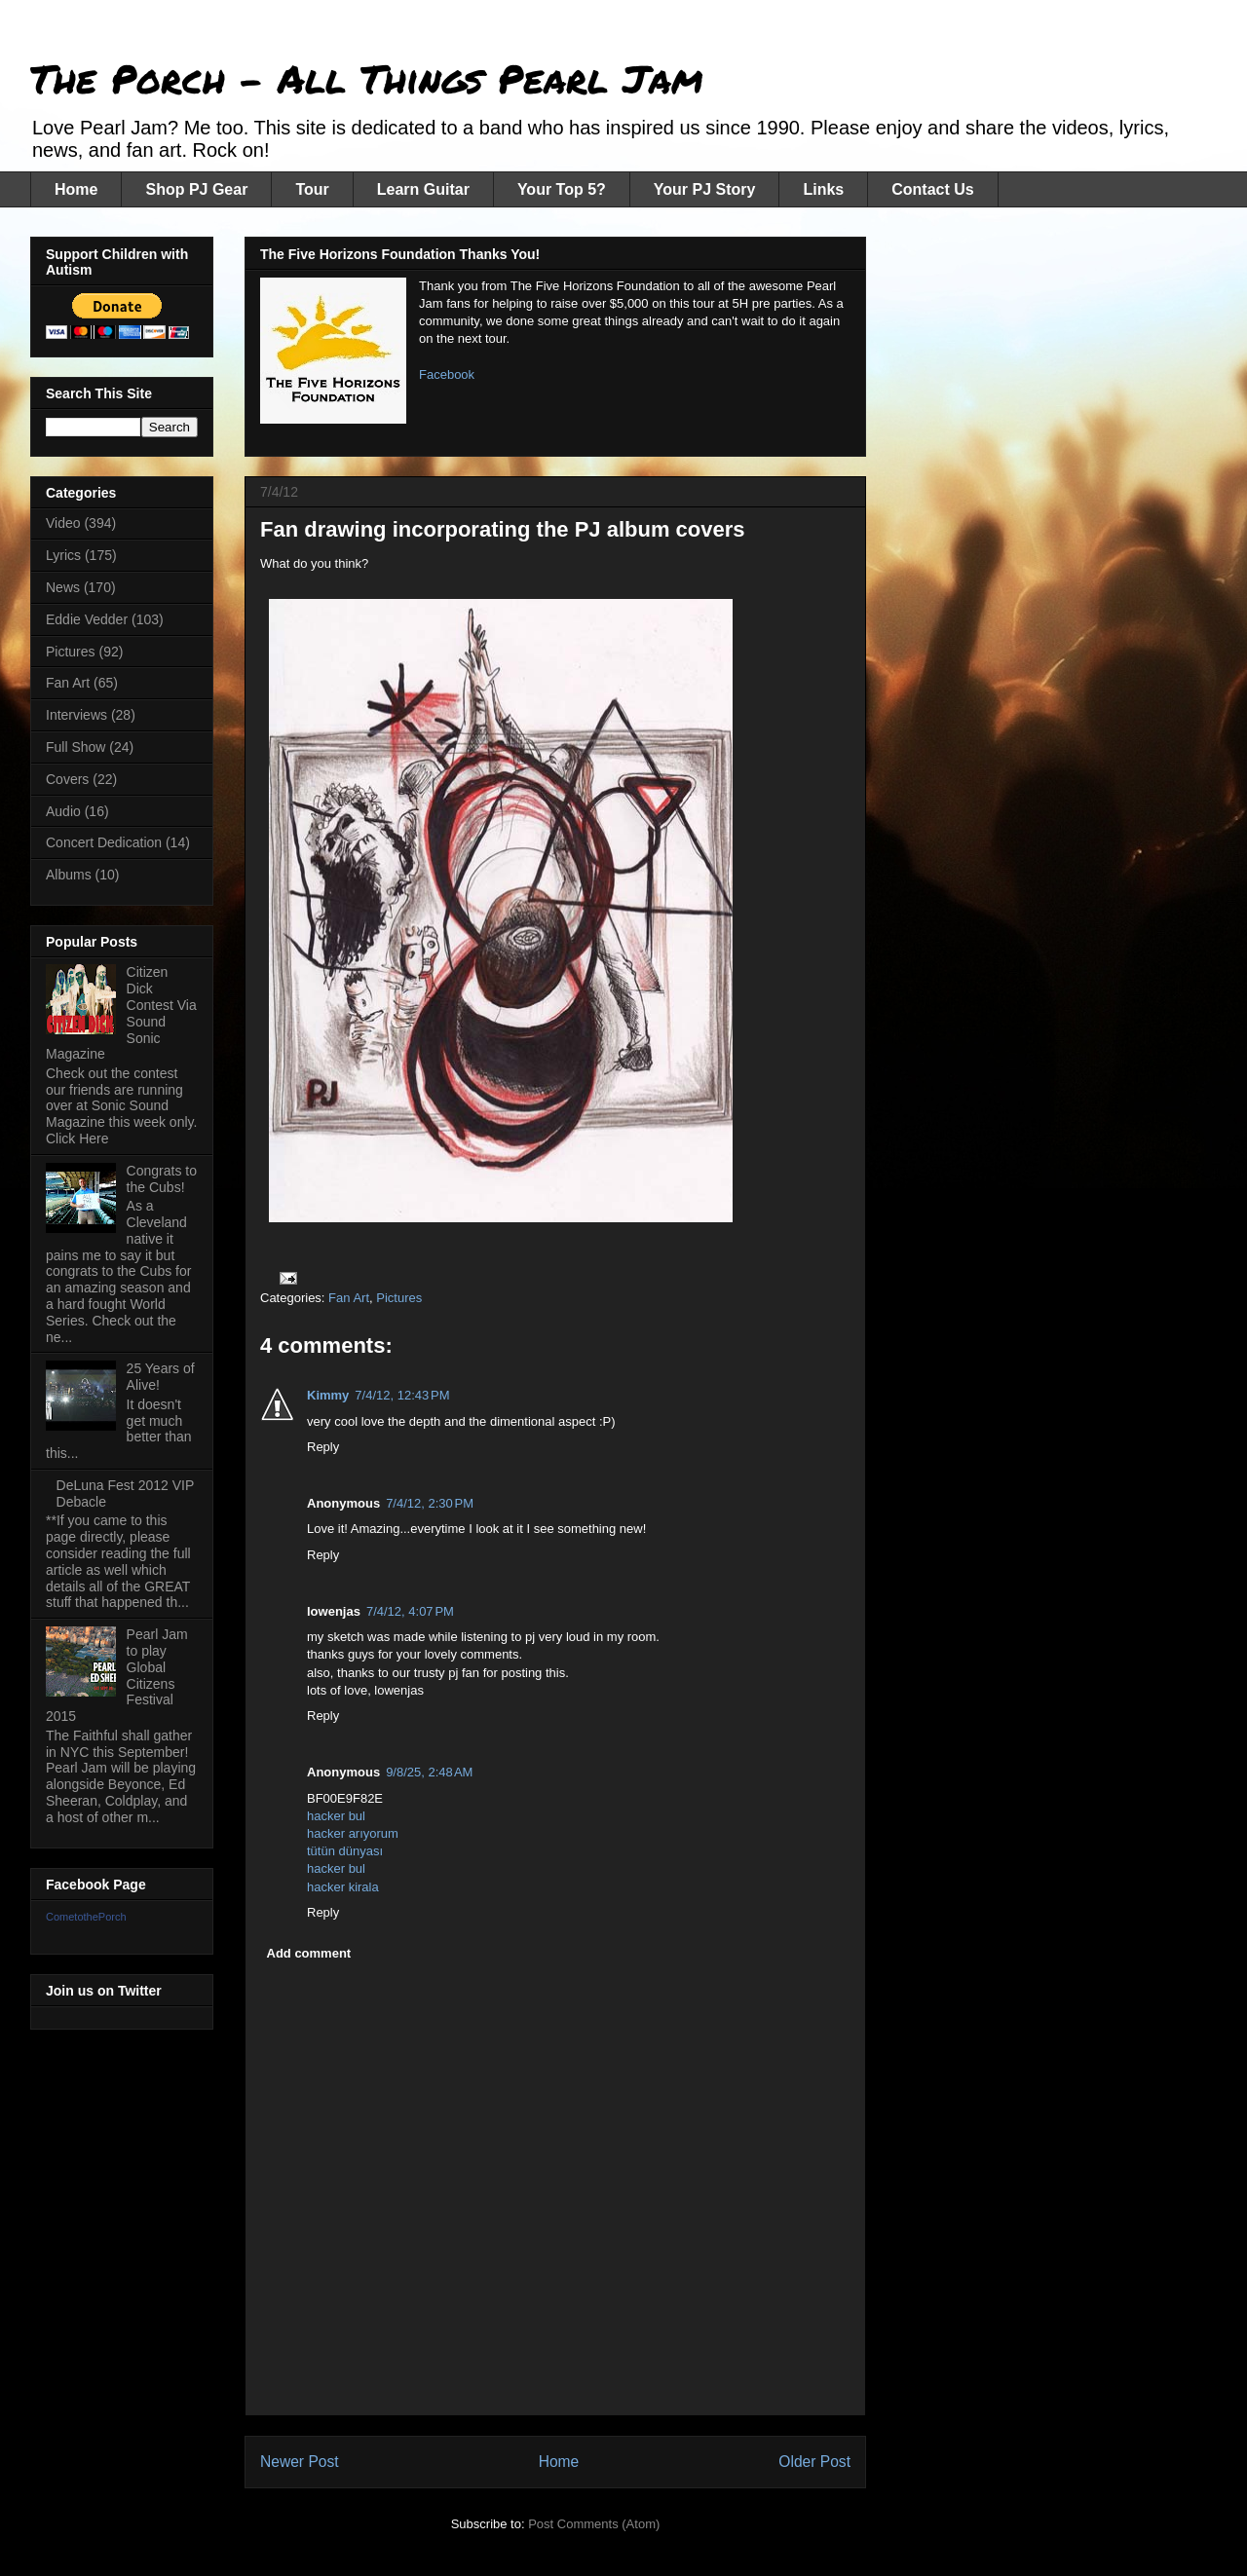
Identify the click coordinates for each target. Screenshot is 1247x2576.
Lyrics (63, 555)
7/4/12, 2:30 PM (429, 1503)
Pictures (399, 1297)
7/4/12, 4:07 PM (410, 1611)
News (63, 587)
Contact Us (932, 189)
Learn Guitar (423, 189)
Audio (63, 811)
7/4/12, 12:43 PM (402, 1395)
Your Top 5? (561, 189)
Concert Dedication (104, 842)
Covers (67, 779)
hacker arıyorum (352, 1833)
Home (76, 189)
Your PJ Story (705, 189)
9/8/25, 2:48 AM (429, 1772)
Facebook (446, 374)
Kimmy (328, 1395)
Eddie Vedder (87, 619)
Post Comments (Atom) (594, 2524)
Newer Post (299, 2461)
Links (823, 189)
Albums (69, 874)
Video (63, 523)
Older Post (814, 2461)
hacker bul (336, 1816)
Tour (311, 189)
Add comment (309, 1953)
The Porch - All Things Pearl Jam (366, 78)
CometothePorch (86, 1917)
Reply (323, 1446)
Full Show (75, 747)
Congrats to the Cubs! (162, 1179)
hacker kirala (343, 1887)
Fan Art (348, 1297)
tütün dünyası (345, 1851)
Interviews (76, 715)
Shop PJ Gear (196, 189)
